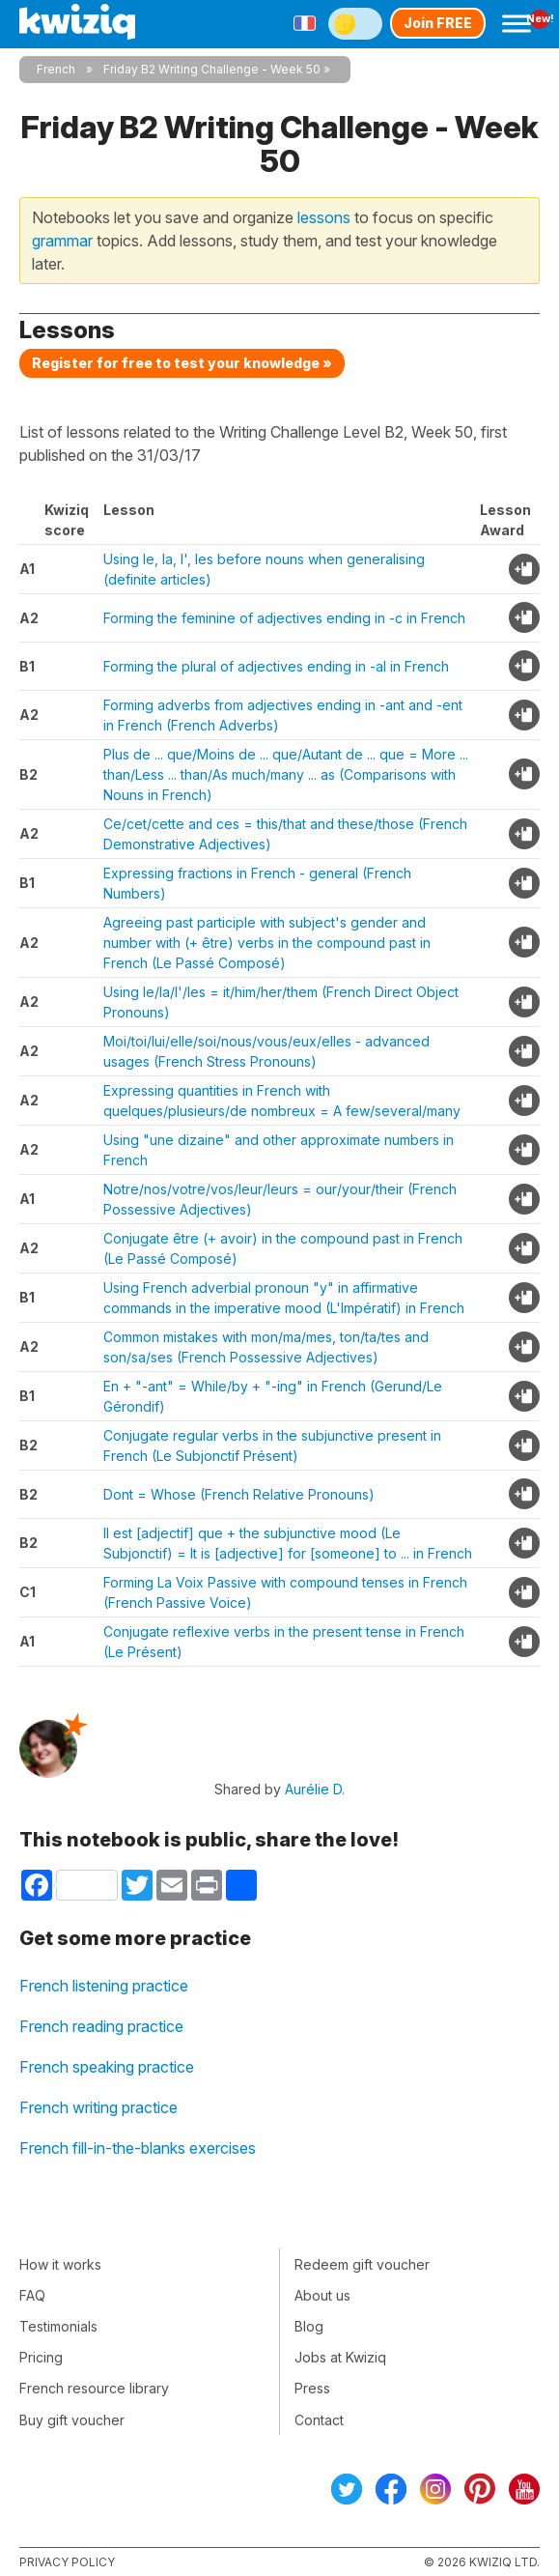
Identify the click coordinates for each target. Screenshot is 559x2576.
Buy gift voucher (72, 2420)
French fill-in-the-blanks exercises (137, 2148)
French (56, 69)
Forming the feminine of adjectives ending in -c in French (284, 618)
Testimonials (58, 2326)
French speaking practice (106, 2066)
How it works (60, 2264)
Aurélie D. (315, 1789)
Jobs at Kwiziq (340, 2357)
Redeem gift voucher (362, 2264)
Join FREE (438, 22)
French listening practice (103, 1985)
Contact (319, 2420)
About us (322, 2295)
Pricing (41, 2357)
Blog (308, 2326)
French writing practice (98, 2107)
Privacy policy (67, 2562)
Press (312, 2388)
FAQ (32, 2295)
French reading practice (101, 2026)
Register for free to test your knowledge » (182, 363)
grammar (62, 240)
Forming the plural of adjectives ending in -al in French (276, 666)
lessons (323, 217)
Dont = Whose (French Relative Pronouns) (239, 1494)
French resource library (94, 2388)
